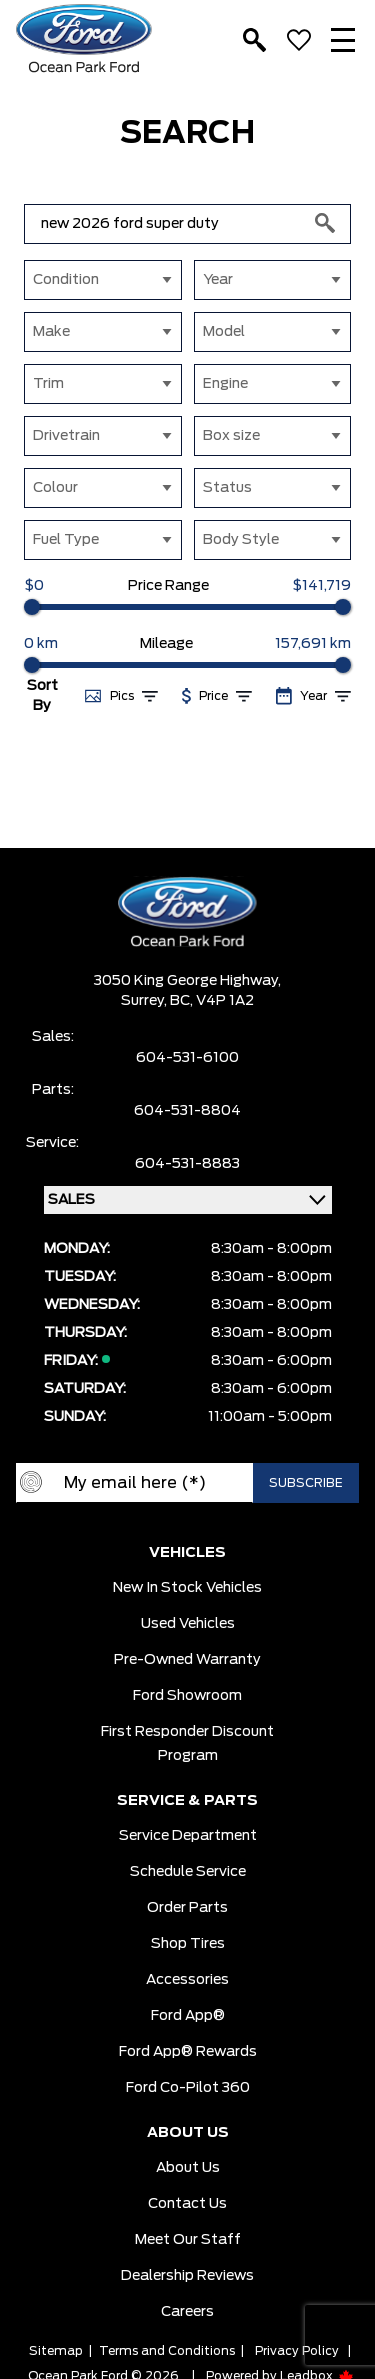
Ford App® (188, 2016)
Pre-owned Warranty (187, 1660)
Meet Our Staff (188, 2240)
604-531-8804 (187, 1111)
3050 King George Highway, (187, 981)
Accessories (187, 1980)
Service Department (188, 1836)
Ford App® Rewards (188, 2052)
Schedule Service (188, 1872)
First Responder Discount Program (187, 1744)
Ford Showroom (187, 1696)
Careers (187, 2312)
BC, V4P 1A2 (212, 1001)
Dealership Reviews (187, 2276)
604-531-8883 (187, 1164)
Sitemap (56, 2351)
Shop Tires (188, 1944)
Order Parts (187, 1908)
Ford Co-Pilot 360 (188, 2088)
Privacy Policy (297, 2351)
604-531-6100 (187, 1058)
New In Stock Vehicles (187, 1588)
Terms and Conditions (167, 2351)
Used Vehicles (188, 1624)
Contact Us (187, 2204)
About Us (188, 2168)
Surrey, (145, 1001)
